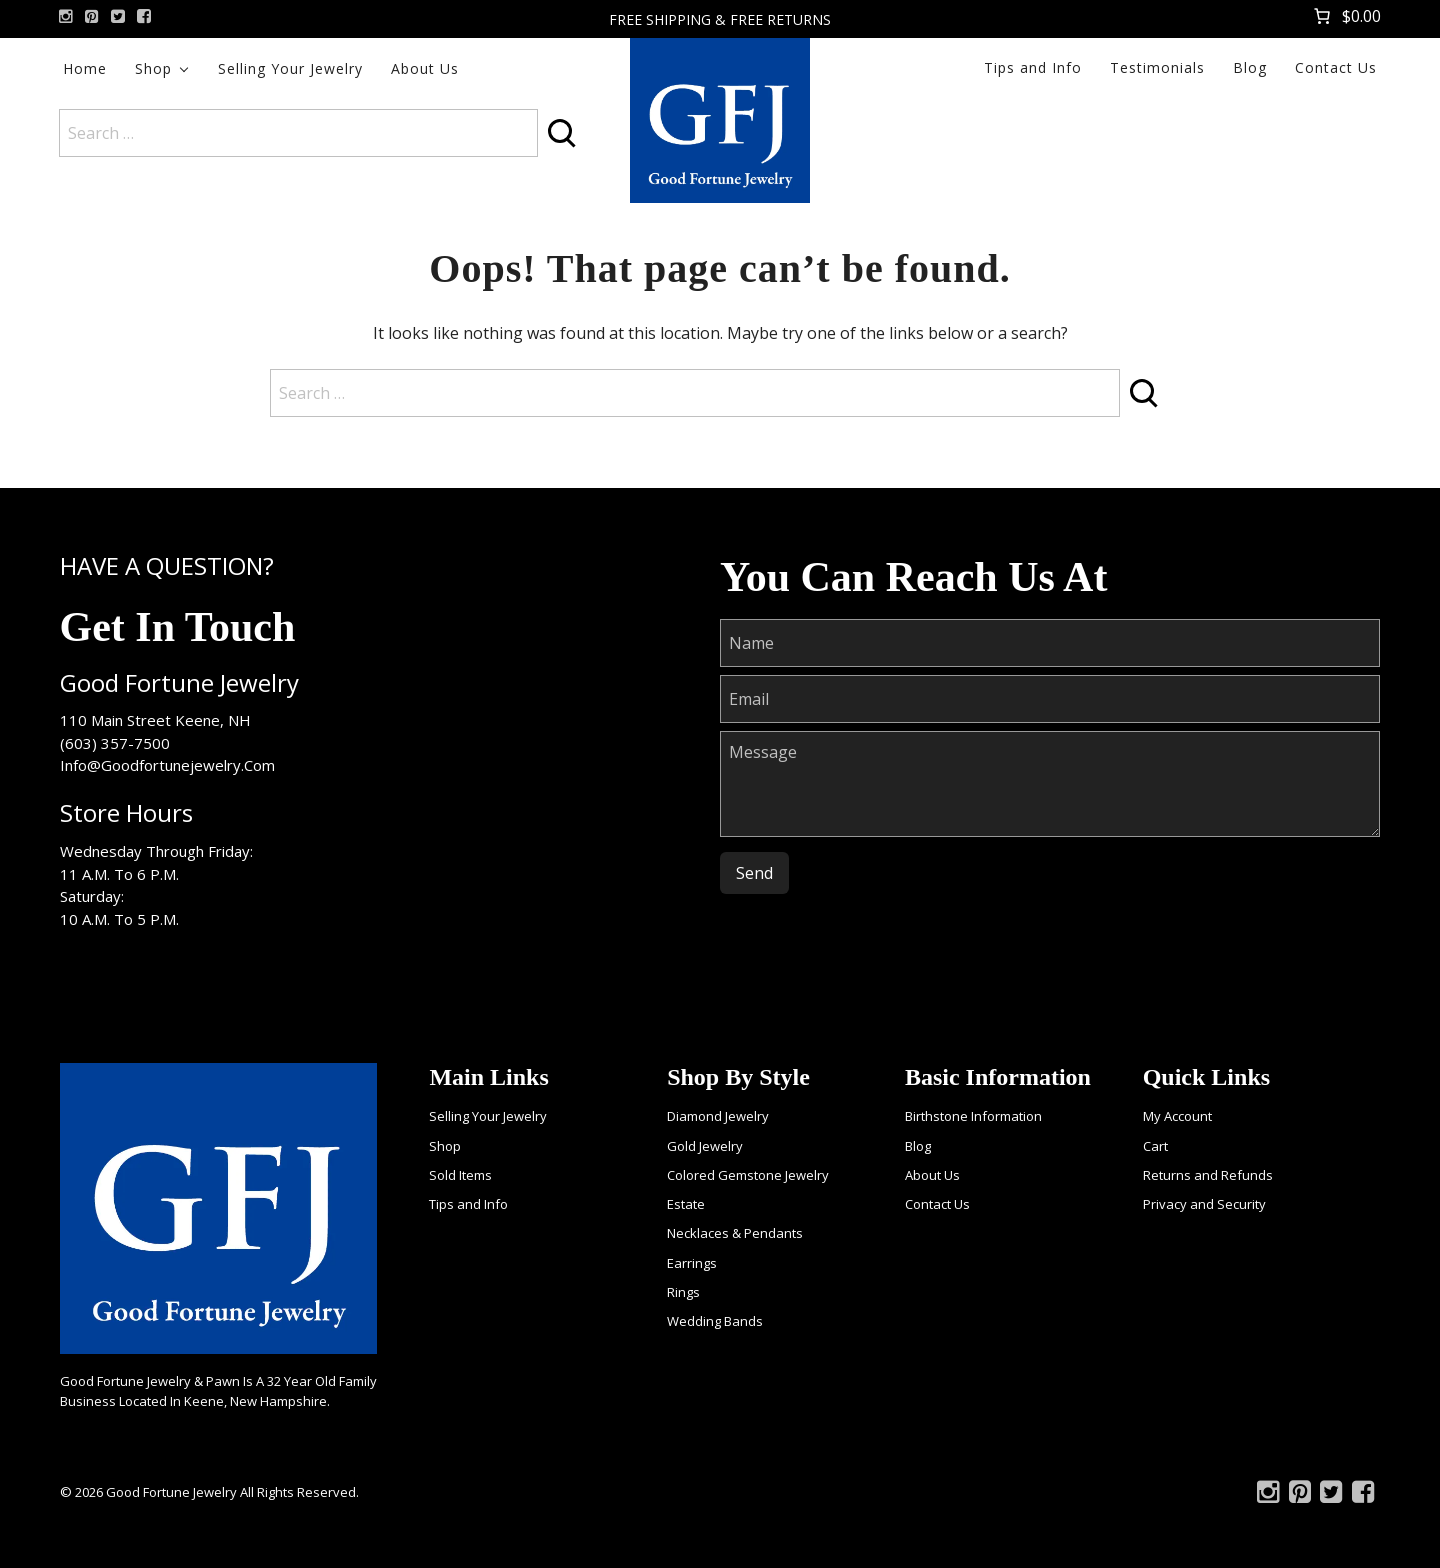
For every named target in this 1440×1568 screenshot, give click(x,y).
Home (85, 68)
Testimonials (1157, 67)
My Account (1177, 1116)
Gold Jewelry (705, 1146)
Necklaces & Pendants (735, 1233)
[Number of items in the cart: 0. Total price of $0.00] (1345, 16)
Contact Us (1336, 67)
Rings (683, 1292)
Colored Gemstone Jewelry (748, 1175)
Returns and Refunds (1208, 1175)
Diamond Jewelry (718, 1116)
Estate (686, 1204)
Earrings (692, 1263)
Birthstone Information (973, 1116)
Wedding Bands (715, 1321)
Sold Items (460, 1175)
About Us (425, 68)
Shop (153, 68)
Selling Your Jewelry (290, 68)
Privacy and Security (1204, 1204)
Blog (1250, 67)
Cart (1155, 1146)
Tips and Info (1033, 67)
